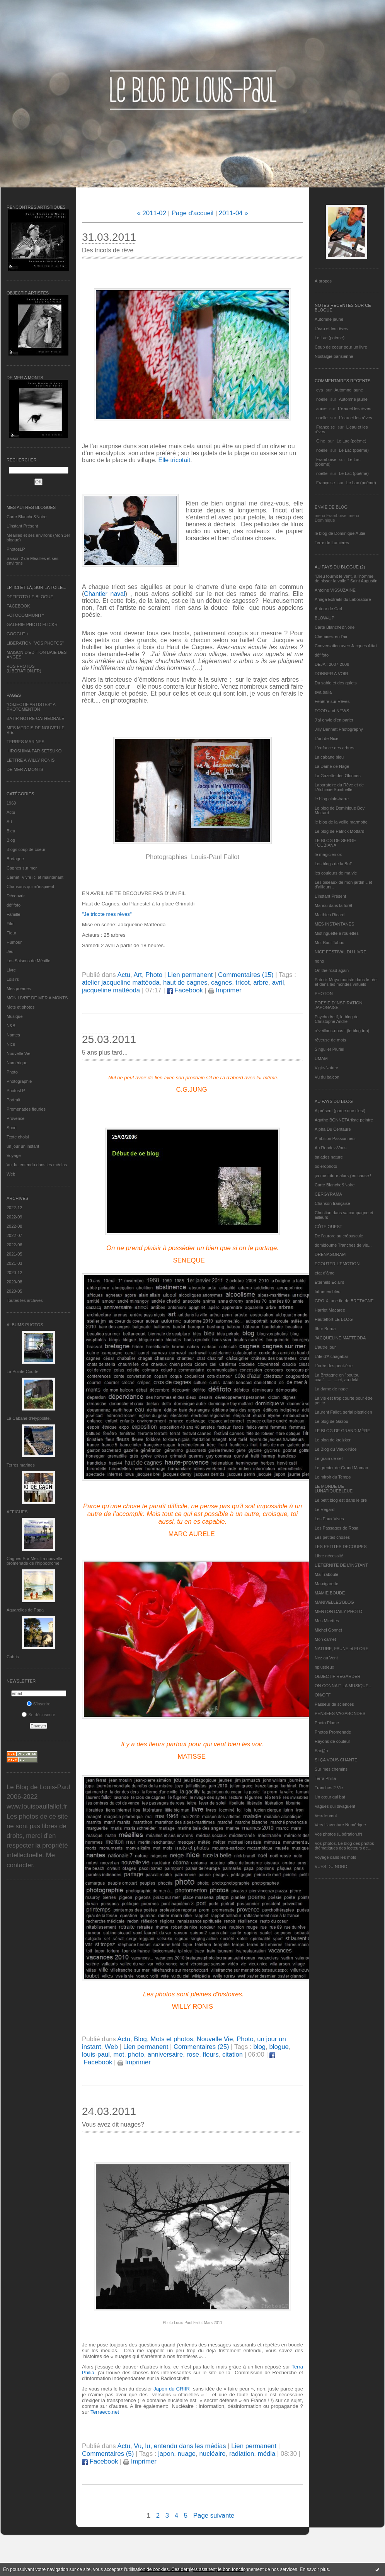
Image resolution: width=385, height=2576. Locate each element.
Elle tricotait (174, 460)
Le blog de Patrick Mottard (339, 831)
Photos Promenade (333, 1732)
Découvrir (16, 895)
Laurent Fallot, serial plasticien (343, 1412)
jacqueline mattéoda (111, 990)
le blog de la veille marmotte (341, 822)
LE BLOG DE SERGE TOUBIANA (335, 842)
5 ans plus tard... (105, 1052)
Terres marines (21, 1465)
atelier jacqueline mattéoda (121, 982)
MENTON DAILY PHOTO (338, 1611)
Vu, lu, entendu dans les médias (37, 1164)
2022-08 (14, 1226)
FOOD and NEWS (332, 710)
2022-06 (14, 1244)
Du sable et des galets (336, 683)
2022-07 (14, 1235)
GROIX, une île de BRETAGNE (344, 1300)
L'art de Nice (326, 738)
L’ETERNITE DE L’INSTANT (341, 1565)
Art (9, 821)
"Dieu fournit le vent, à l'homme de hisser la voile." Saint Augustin (346, 578)
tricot (242, 982)
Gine (320, 441)
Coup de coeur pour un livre (341, 347)
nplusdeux (324, 1667)
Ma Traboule (326, 1574)
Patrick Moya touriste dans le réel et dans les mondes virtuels (346, 982)
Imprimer (225, 990)
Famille (13, 914)
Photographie (19, 1081)
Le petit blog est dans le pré (341, 1500)
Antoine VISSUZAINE (335, 590)
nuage (187, 2453)
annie (321, 408)
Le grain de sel (328, 1458)
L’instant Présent (22, 526)
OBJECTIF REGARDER (338, 1676)
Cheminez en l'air (331, 636)
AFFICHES (17, 1511)
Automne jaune (329, 319)
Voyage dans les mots (335, 1857)
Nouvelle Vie (19, 1053)
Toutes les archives (25, 1300)
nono (319, 961)
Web (11, 1174)
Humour (14, 942)
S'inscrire (39, 1703)
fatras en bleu (328, 1291)
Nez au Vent (326, 1658)
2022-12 (14, 1207)
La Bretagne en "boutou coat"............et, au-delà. (337, 1377)
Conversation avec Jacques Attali (346, 645)
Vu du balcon (327, 1077)
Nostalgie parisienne (334, 356)
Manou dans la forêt (333, 905)
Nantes (13, 1035)
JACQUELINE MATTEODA (340, 1338)
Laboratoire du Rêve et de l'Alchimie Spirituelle (339, 787)
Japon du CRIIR (171, 2389)
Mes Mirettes (327, 1620)
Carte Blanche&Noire (26, 516)
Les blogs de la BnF (333, 863)
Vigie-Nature (326, 1067)
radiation (241, 2453)
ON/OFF (323, 1695)
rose (193, 2054)
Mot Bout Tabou (329, 942)
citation (232, 2054)
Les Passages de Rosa (336, 1528)
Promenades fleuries (26, 1109)
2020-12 (14, 1272)
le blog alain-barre (332, 798)
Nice (11, 1044)
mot (118, 2054)
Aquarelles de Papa (25, 1610)
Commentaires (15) (246, 974)
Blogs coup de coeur (26, 849)
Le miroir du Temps (333, 1477)
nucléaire (212, 2453)
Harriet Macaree (330, 1310)
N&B (11, 1025)
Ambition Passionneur (335, 1138)
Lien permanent (190, 974)
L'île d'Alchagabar (331, 1356)
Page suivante (213, 2515)
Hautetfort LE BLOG (334, 1319)
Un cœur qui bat (330, 1797)
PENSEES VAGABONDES (340, 1713)
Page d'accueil (193, 213)
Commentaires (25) (201, 2046)
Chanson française (332, 1203)
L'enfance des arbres (334, 747)
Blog (11, 840)
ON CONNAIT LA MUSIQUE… (344, 1685)
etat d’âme (324, 1273)
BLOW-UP (324, 618)
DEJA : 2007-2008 (332, 664)
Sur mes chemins (331, 1769)
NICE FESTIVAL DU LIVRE (340, 951)
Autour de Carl (328, 608)
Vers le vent (326, 1815)
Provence (15, 1118)
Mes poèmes (19, 988)
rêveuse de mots (330, 1040)
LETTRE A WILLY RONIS (31, 760)
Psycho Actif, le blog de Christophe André (337, 1019)
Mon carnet (325, 1639)
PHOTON (324, 993)
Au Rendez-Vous (331, 1147)
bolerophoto (326, 1166)
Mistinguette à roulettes (337, 933)
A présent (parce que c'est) (340, 1110)
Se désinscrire (38, 1714)
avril (278, 982)
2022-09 (14, 1217)
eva (319, 390)
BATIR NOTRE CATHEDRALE (35, 718)
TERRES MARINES (25, 741)
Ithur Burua (325, 1328)
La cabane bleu (329, 757)
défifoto (13, 905)
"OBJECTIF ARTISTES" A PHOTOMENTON (31, 706)
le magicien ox (328, 854)
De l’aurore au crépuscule (339, 1236)
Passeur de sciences (334, 1704)
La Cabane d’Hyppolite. (29, 1418)
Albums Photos (25, 1324)
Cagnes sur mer (22, 868)
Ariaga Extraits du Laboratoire (343, 599)
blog (259, 2046)
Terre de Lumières (332, 542)
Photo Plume (327, 1722)
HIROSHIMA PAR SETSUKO (34, 751)
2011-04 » (233, 213)
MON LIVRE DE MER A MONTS (37, 997)
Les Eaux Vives (329, 1518)
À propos (323, 281)
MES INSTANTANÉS (334, 924)
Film (11, 923)
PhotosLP (16, 549)
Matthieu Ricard (329, 914)
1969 (11, 803)
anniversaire (165, 2054)
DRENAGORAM (330, 1254)
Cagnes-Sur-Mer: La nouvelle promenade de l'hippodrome (34, 1560)
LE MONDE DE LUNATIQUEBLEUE (334, 1488)
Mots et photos (20, 1007)
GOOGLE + (18, 633)
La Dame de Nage (332, 766)
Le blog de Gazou (331, 1421)
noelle (321, 399)
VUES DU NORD (331, 1866)
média (267, 2453)
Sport (12, 1127)
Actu (11, 812)
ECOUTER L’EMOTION (337, 1263)
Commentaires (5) (108, 2453)
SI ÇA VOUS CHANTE (336, 1760)
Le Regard (324, 1509)
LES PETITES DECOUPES (340, 1546)
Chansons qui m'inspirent (30, 886)
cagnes (221, 982)
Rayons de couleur (332, 1741)
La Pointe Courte (23, 1371)
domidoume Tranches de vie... (343, 1245)
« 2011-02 (151, 213)
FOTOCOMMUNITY (25, 615)
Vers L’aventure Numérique (340, 1824)
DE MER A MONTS (25, 769)
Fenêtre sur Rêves (332, 701)
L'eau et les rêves (331, 328)
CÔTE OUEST (328, 1226)
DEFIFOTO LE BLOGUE (30, 596)
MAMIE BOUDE (330, 1593)
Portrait (13, 1099)
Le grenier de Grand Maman (341, 1467)
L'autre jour (325, 1347)
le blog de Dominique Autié (340, 533)
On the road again (332, 970)
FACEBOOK (18, 606)
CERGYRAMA (328, 1194)
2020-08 (14, 1281)
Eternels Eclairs (329, 1282)
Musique (15, 1016)
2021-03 (14, 1263)
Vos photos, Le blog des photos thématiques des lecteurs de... (344, 1845)
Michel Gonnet (328, 1630)
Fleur (11, 933)
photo (136, 2054)
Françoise (325, 427)
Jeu (10, 951)
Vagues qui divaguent (335, 1806)
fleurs (211, 2054)
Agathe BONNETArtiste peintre (344, 1120)
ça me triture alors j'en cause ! (343, 1175)
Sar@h (321, 1750)
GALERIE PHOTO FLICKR (32, 624)
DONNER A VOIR (331, 673)
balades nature (329, 1157)
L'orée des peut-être (334, 1365)
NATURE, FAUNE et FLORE (341, 1648)
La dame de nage (331, 1389)
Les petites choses (332, 1537)
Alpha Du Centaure (333, 1129)
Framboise (326, 459)
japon (166, 2453)
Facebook (185, 990)
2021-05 (14, 1254)
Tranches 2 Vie (329, 1787)
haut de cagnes (185, 982)
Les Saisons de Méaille (28, 960)
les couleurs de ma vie (336, 873)
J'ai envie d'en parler (334, 720)
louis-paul (96, 2054)
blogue (279, 2046)
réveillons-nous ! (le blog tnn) (342, 1030)
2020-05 (14, 1291)
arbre (260, 982)
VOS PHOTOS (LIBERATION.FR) (24, 668)
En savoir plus (314, 2569)
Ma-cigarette (326, 1583)
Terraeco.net (104, 2412)
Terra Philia (325, 1778)
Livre (11, 970)
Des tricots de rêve (107, 250)
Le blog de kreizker (333, 1440)
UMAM (321, 1058)
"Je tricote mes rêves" (107, 914)
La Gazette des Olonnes (338, 775)
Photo (12, 1072)
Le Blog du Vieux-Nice (336, 1449)
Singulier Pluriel (329, 1049)
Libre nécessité (329, 1555)
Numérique (17, 1062)
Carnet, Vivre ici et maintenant (35, 877)
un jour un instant (23, 1146)
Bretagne (15, 858)
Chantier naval (104, 593)
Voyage (14, 1155)
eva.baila (323, 692)
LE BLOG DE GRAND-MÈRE (342, 1430)
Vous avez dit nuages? (113, 2124)
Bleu (11, 831)
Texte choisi (18, 1137)
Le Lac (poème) (329, 337)
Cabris (13, 1656)
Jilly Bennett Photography (339, 729)
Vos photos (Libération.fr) (338, 1834)
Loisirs (13, 979)
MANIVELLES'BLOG (334, 1602)
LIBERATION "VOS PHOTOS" (35, 643)
